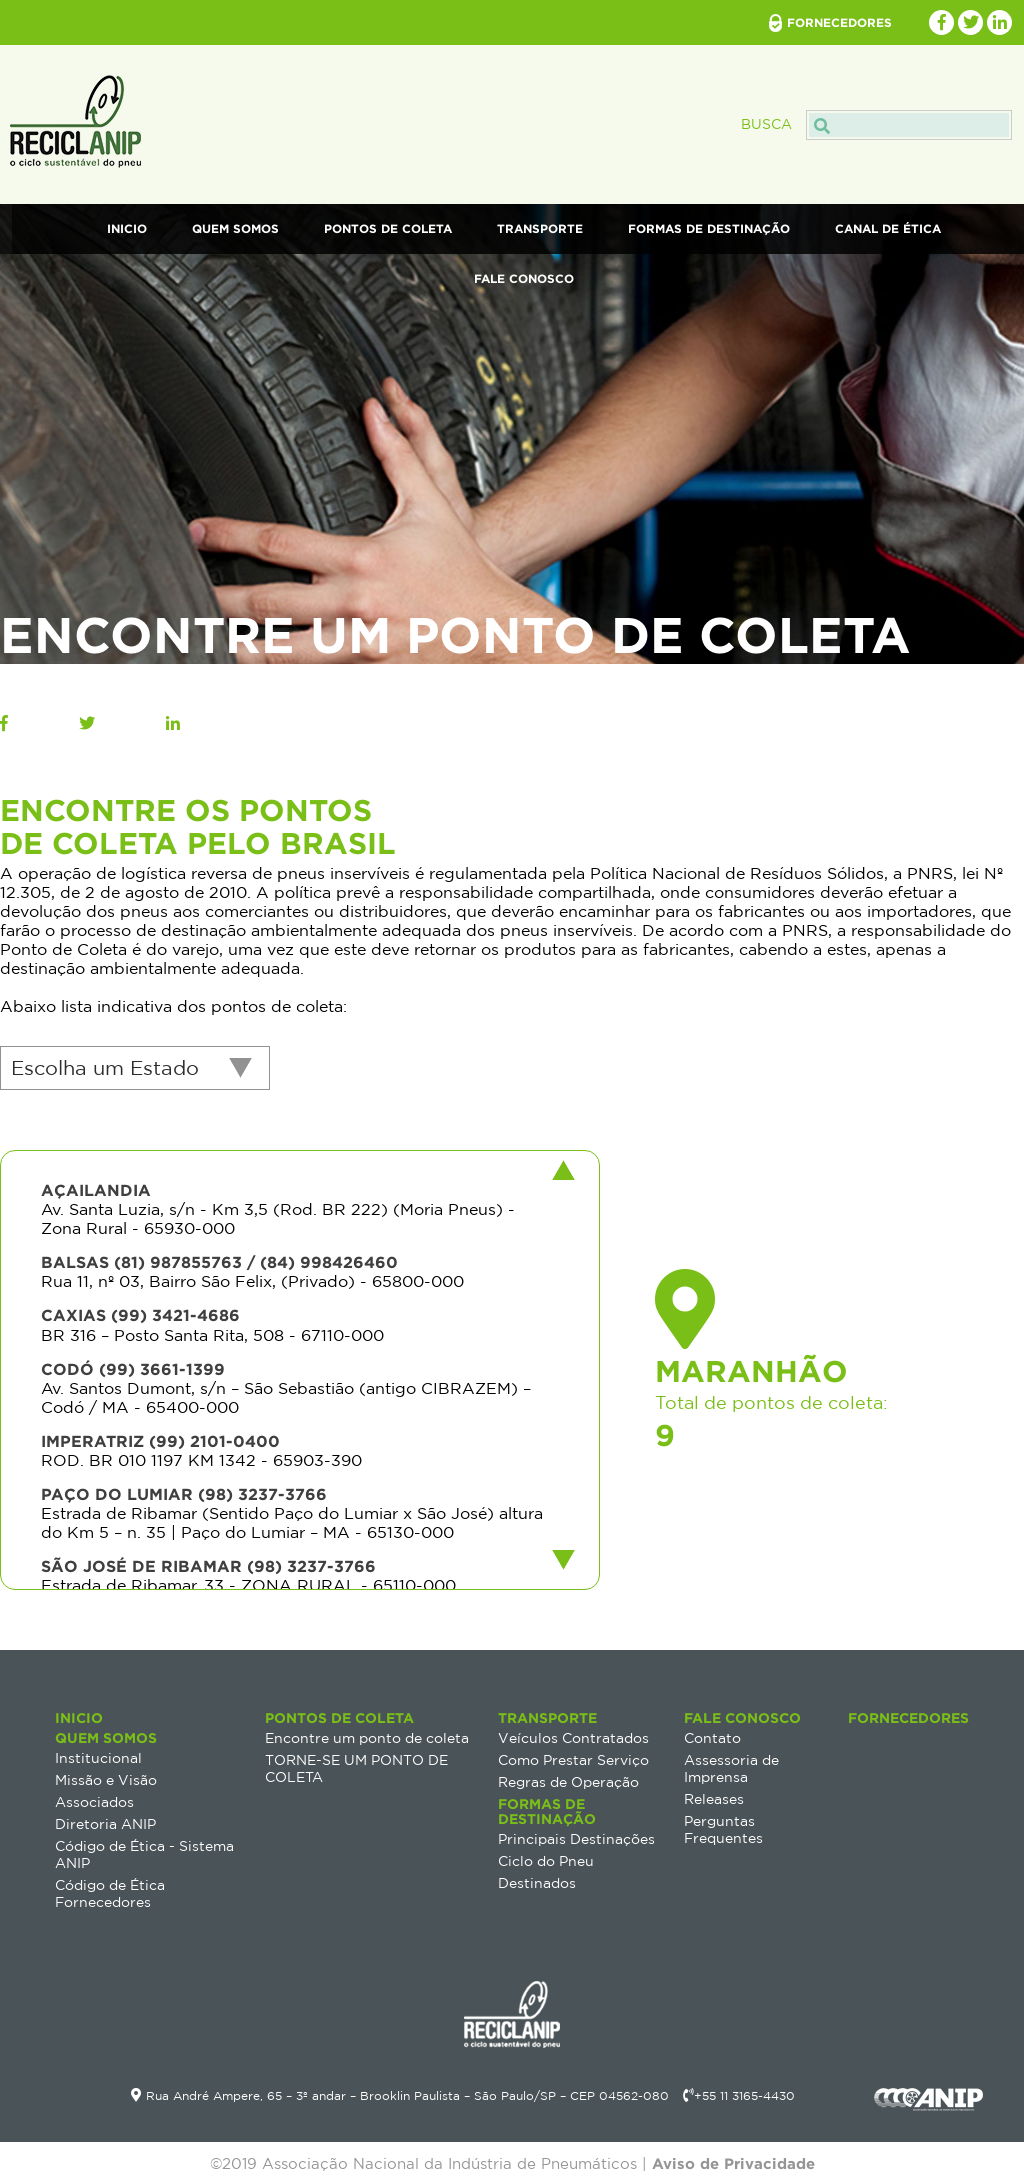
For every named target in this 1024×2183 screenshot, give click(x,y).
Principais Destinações (576, 1839)
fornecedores (839, 22)
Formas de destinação (709, 228)
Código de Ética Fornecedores (110, 1893)
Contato (712, 1738)
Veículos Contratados (573, 1738)
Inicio (127, 228)
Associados (94, 1802)
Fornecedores (908, 1717)
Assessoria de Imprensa (731, 1768)
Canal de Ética (888, 228)
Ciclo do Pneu (546, 1861)
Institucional (98, 1758)
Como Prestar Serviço (573, 1760)
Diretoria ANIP (105, 1824)
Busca (876, 124)
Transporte (540, 228)
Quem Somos (235, 228)
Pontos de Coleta (388, 228)
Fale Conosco (524, 278)
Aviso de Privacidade (733, 2163)
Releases (714, 1799)
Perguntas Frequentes (723, 1829)
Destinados (537, 1883)
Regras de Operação (568, 1782)
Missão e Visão (106, 1780)
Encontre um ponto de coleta (367, 1738)
